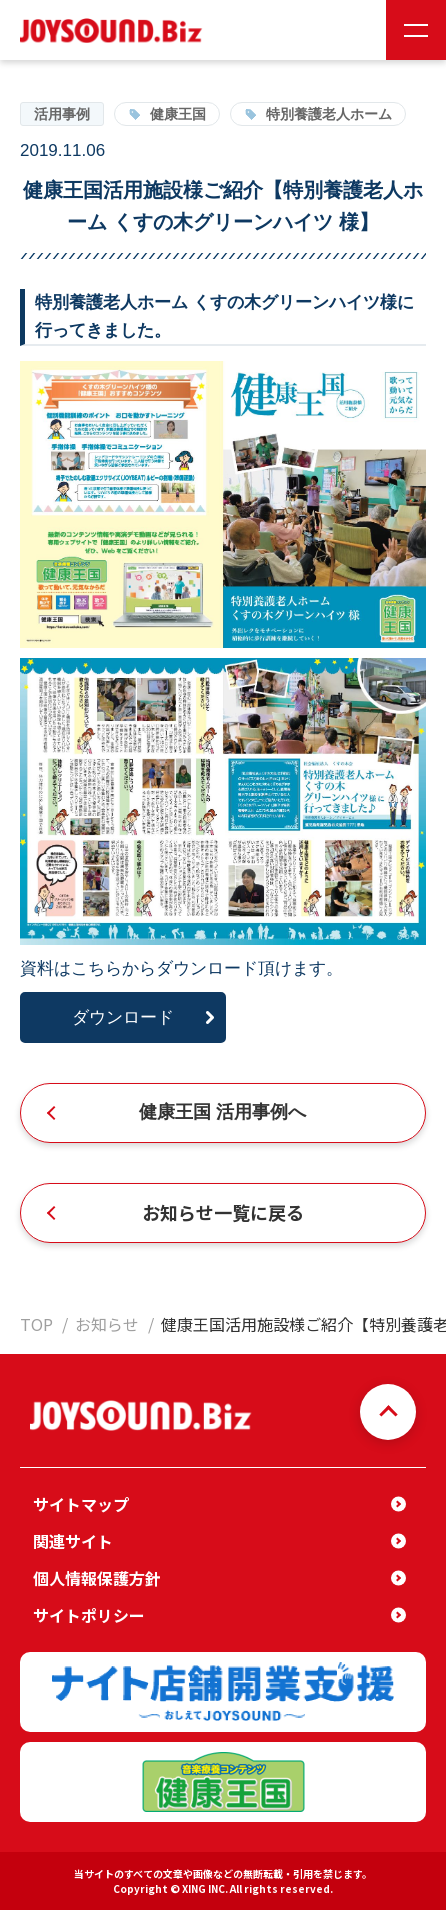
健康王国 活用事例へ (222, 1112)
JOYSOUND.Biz (115, 30)
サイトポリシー (89, 1615)
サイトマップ (81, 1504)
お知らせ (107, 1324)
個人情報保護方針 (97, 1578)
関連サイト (73, 1541)
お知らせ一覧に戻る (223, 1212)
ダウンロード (123, 1017)
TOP (36, 1324)
